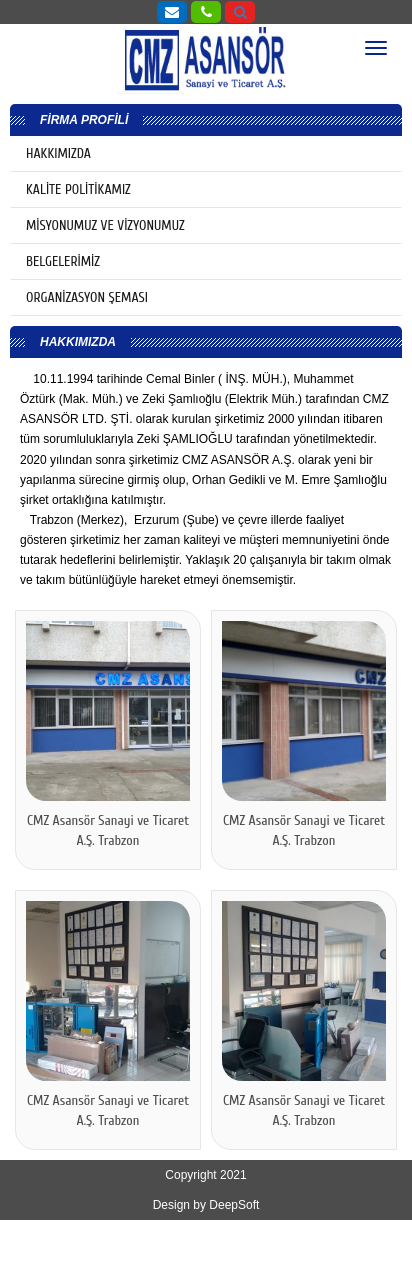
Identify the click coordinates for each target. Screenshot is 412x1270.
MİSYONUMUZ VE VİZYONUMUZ (105, 225)
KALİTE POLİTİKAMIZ (78, 189)
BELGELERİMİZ (63, 261)
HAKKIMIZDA (58, 153)
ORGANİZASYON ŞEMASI (87, 297)
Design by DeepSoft (206, 1205)
